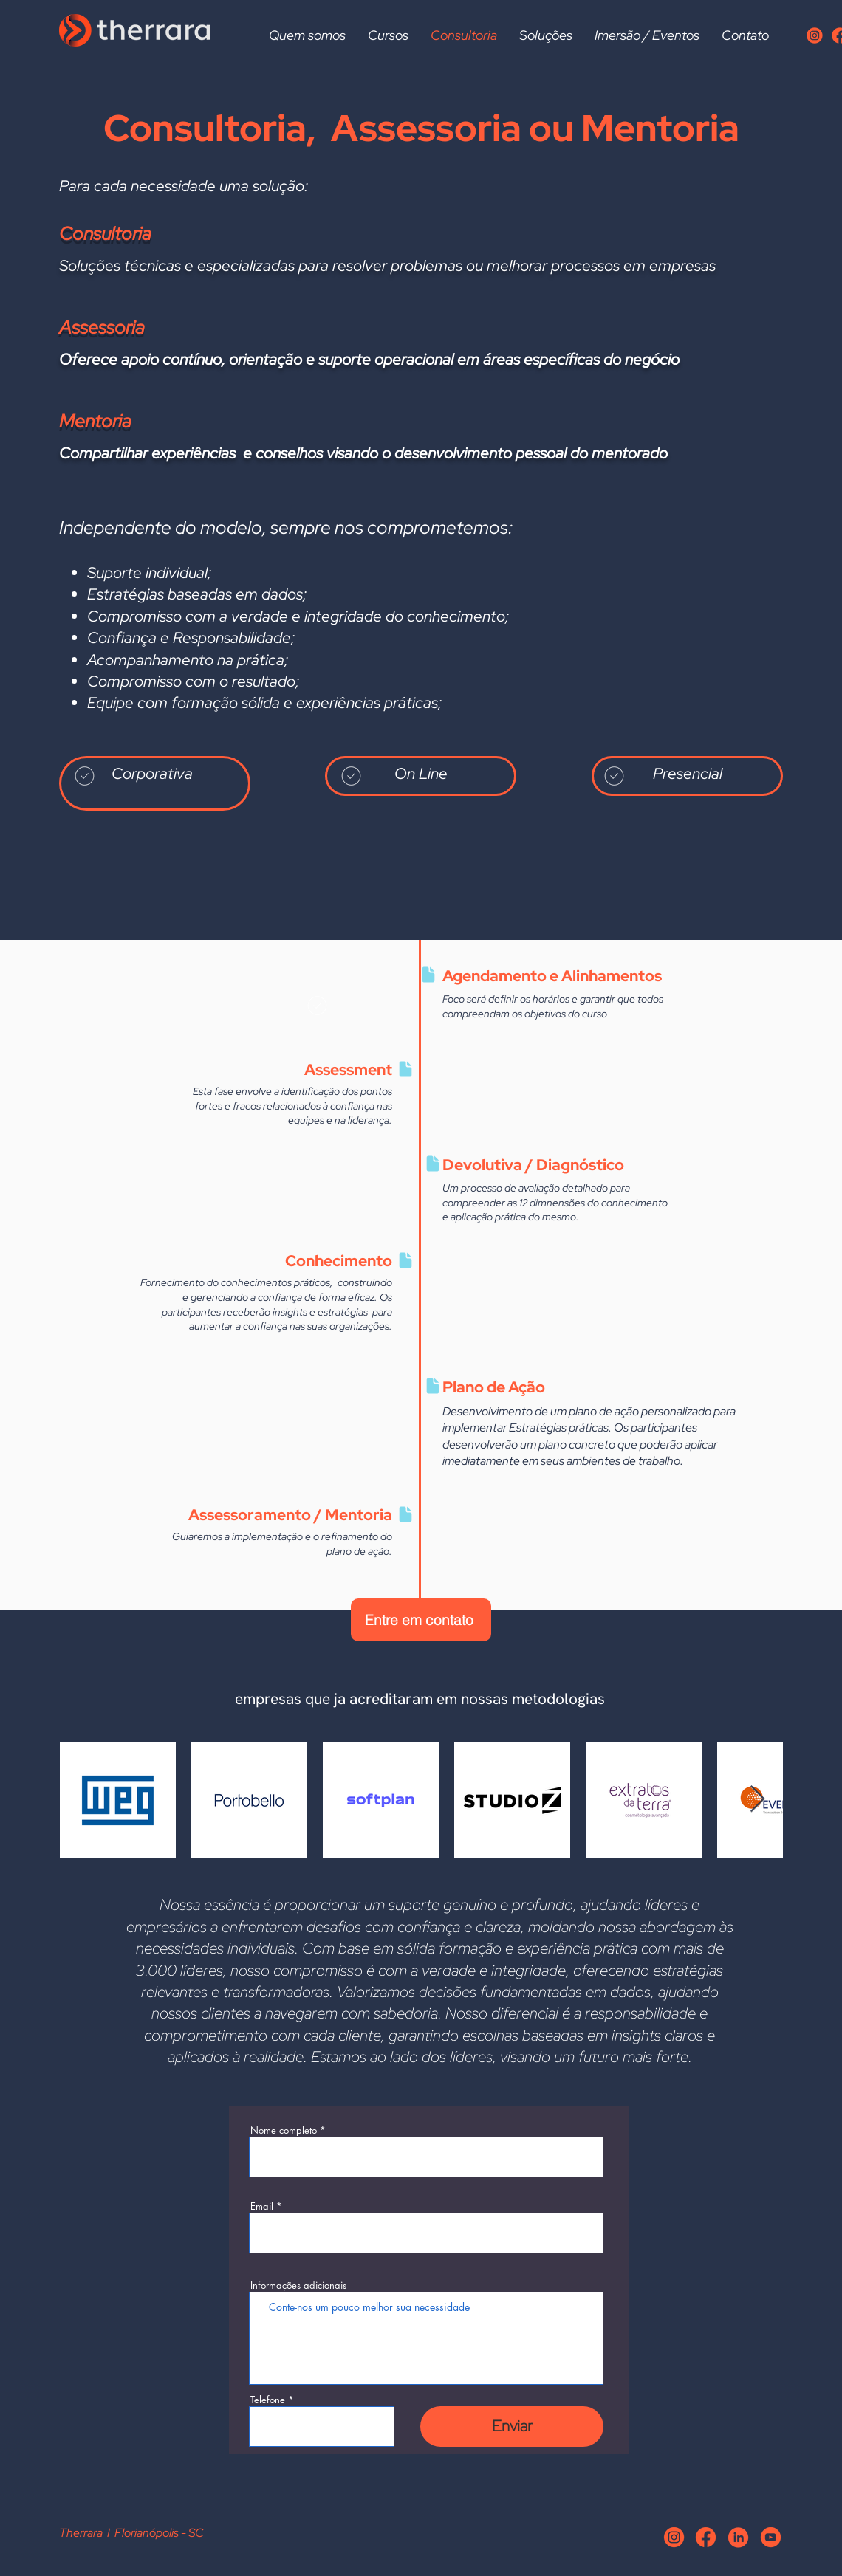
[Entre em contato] (421, 1619)
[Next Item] (757, 1799)
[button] (388, 35)
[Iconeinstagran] (814, 35)
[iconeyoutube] (771, 2537)
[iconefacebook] (706, 2537)
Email (261, 2206)
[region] (154, 783)
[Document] (428, 974)
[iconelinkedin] (738, 2537)
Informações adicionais (298, 2285)
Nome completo (283, 2130)
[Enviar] (511, 2426)
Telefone (267, 2400)
